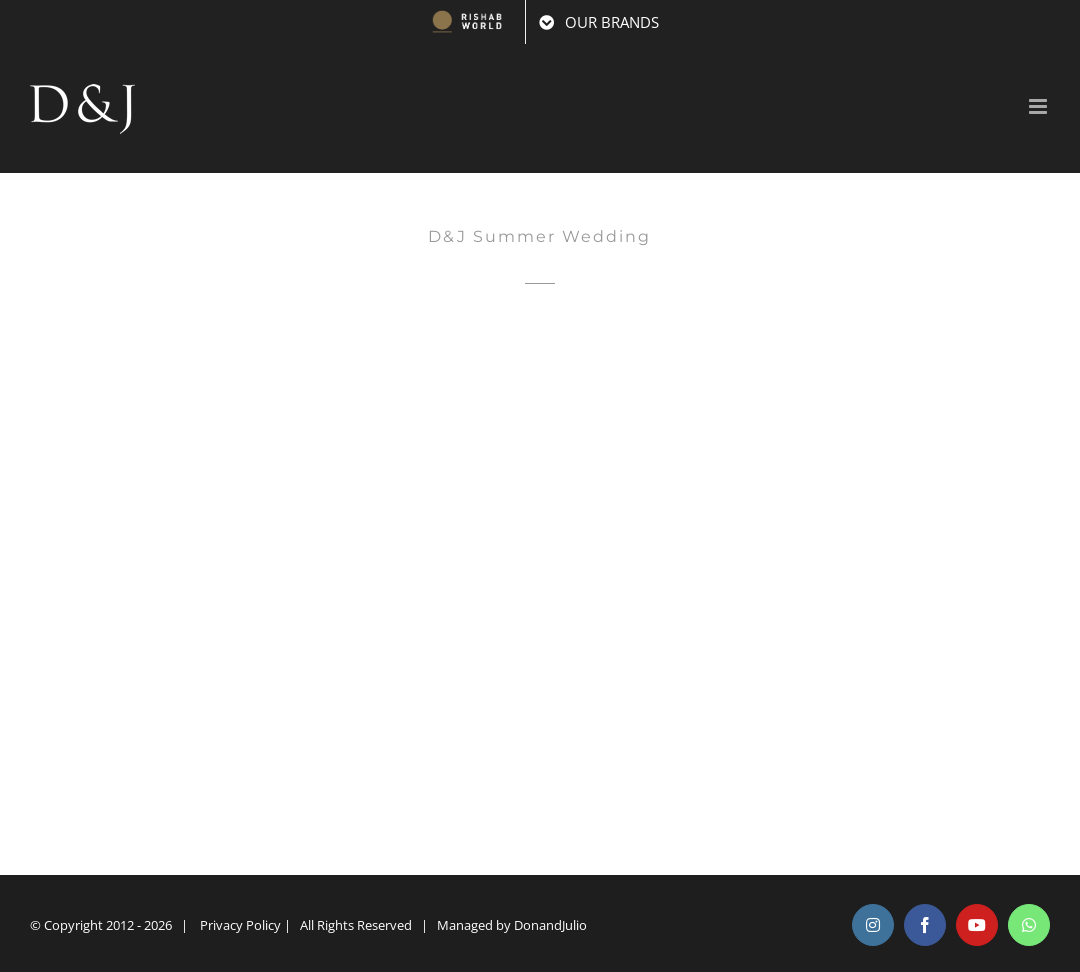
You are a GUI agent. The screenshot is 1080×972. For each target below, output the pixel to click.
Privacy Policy (240, 925)
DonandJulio (550, 925)
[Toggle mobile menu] (1039, 106)
